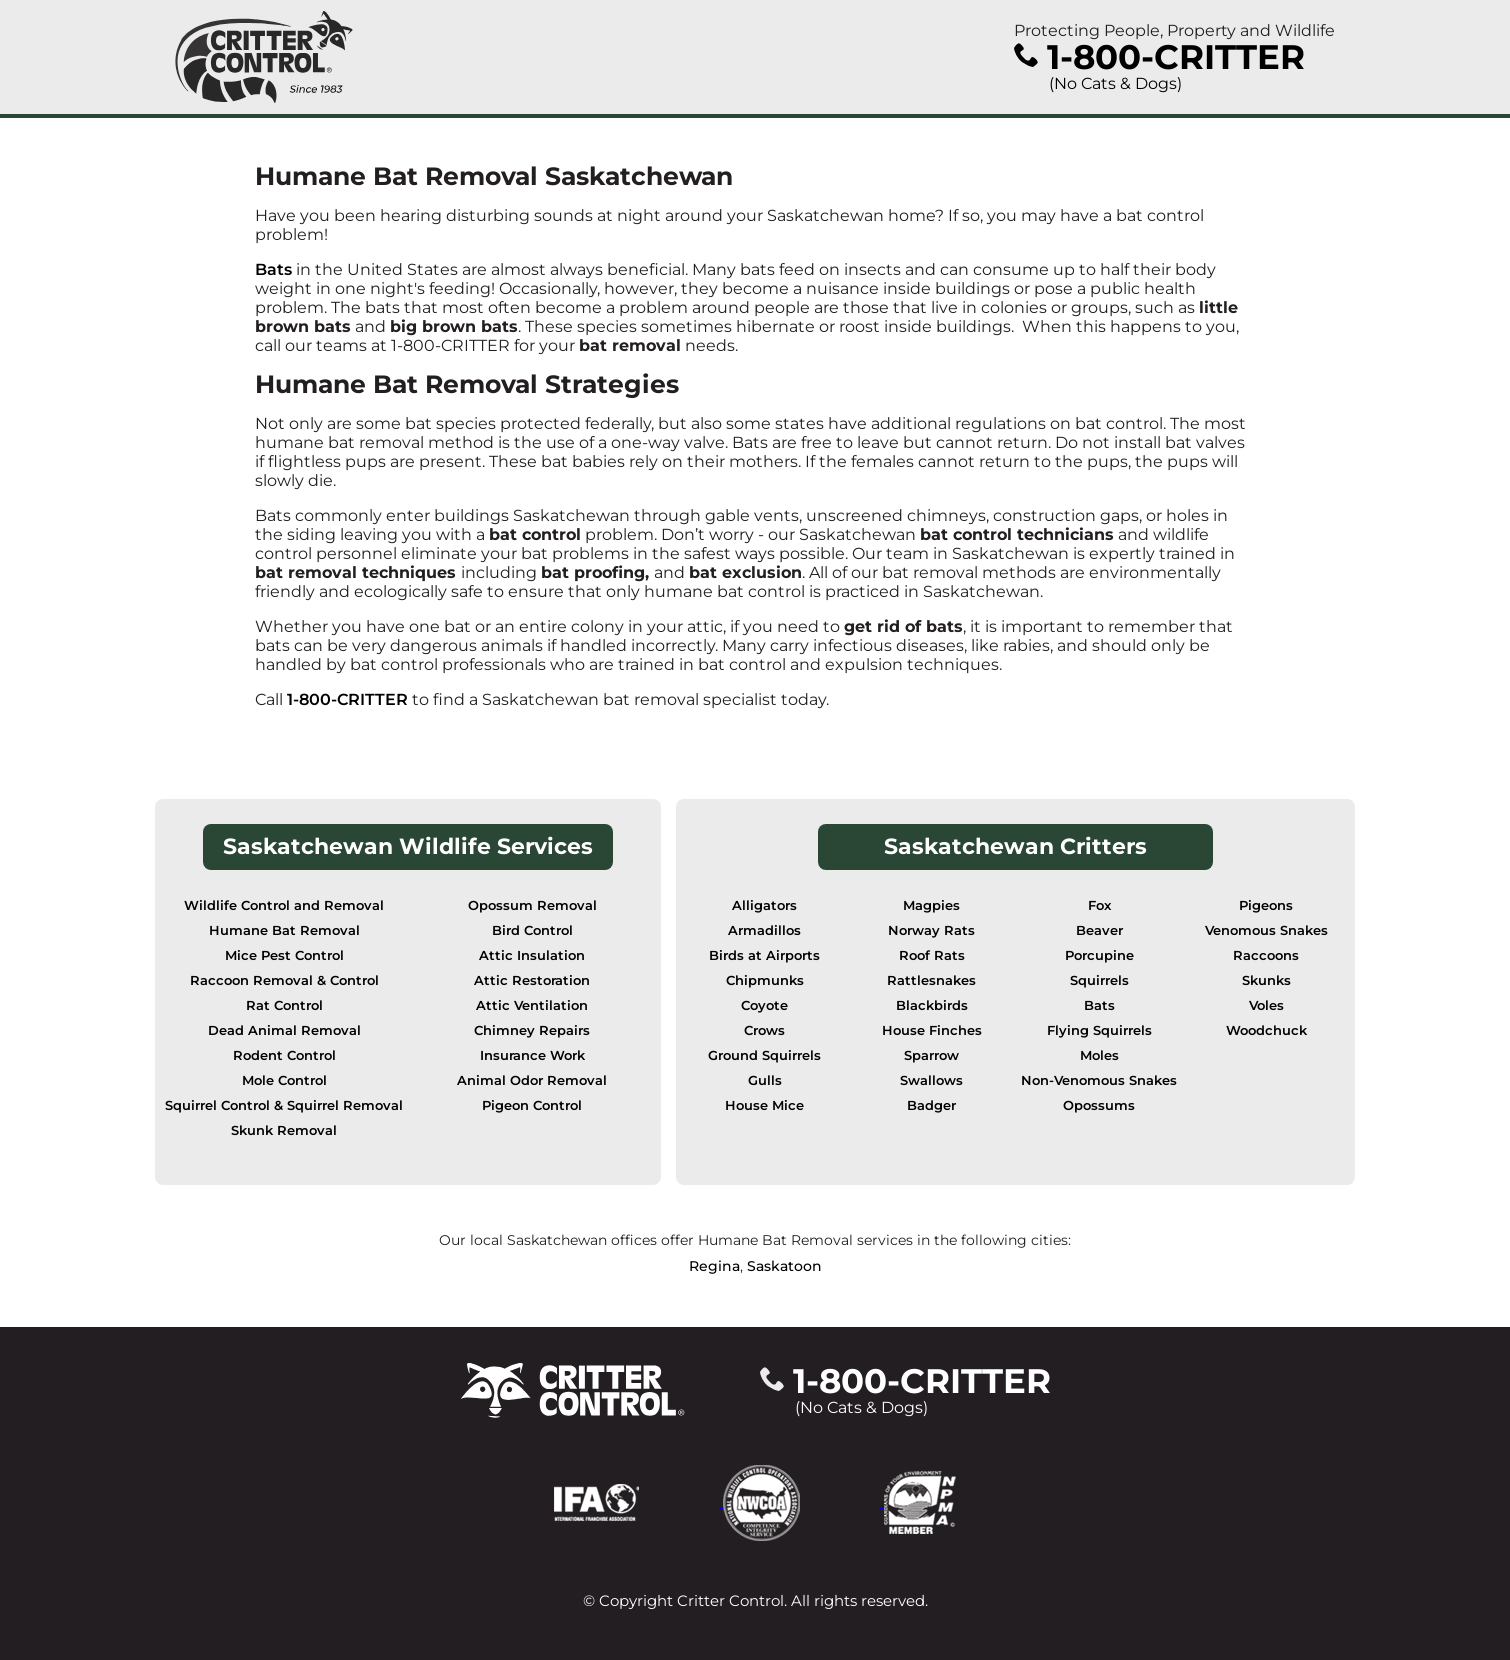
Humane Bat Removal (284, 930)
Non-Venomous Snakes (1099, 1080)
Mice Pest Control (284, 955)
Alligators (764, 905)
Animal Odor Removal (532, 1080)
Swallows (931, 1080)
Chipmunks (765, 980)
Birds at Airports (764, 955)
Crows (764, 1030)
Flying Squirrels (1099, 1030)
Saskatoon (784, 1266)
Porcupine (1099, 955)
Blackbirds (932, 1005)
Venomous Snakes (1266, 930)
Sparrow (931, 1055)
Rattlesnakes (931, 980)
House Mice (764, 1105)
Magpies (931, 905)
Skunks (1266, 980)
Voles (1266, 1005)
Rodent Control (284, 1055)
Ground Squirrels (764, 1055)
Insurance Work (532, 1055)
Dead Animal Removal (284, 1030)
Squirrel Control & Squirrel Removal (284, 1105)
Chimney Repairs (532, 1030)
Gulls (765, 1080)
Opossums (1099, 1105)
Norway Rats (931, 930)
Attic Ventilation (532, 1005)
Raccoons (1266, 955)
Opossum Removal (532, 905)
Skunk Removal (284, 1130)
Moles (1099, 1055)
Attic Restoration (532, 980)
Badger (931, 1105)
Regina (714, 1266)
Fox (1099, 905)
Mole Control (284, 1080)
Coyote (764, 1005)
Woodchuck (1266, 1030)
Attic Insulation (532, 955)
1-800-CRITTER (347, 699)
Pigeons (1266, 905)
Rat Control (284, 1005)
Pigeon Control (532, 1105)
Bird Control (532, 930)
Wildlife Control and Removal (284, 905)
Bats (273, 269)
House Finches (932, 1030)
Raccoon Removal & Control (284, 980)
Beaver (1099, 930)
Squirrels (1099, 980)
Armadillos (764, 930)
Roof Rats (932, 955)
